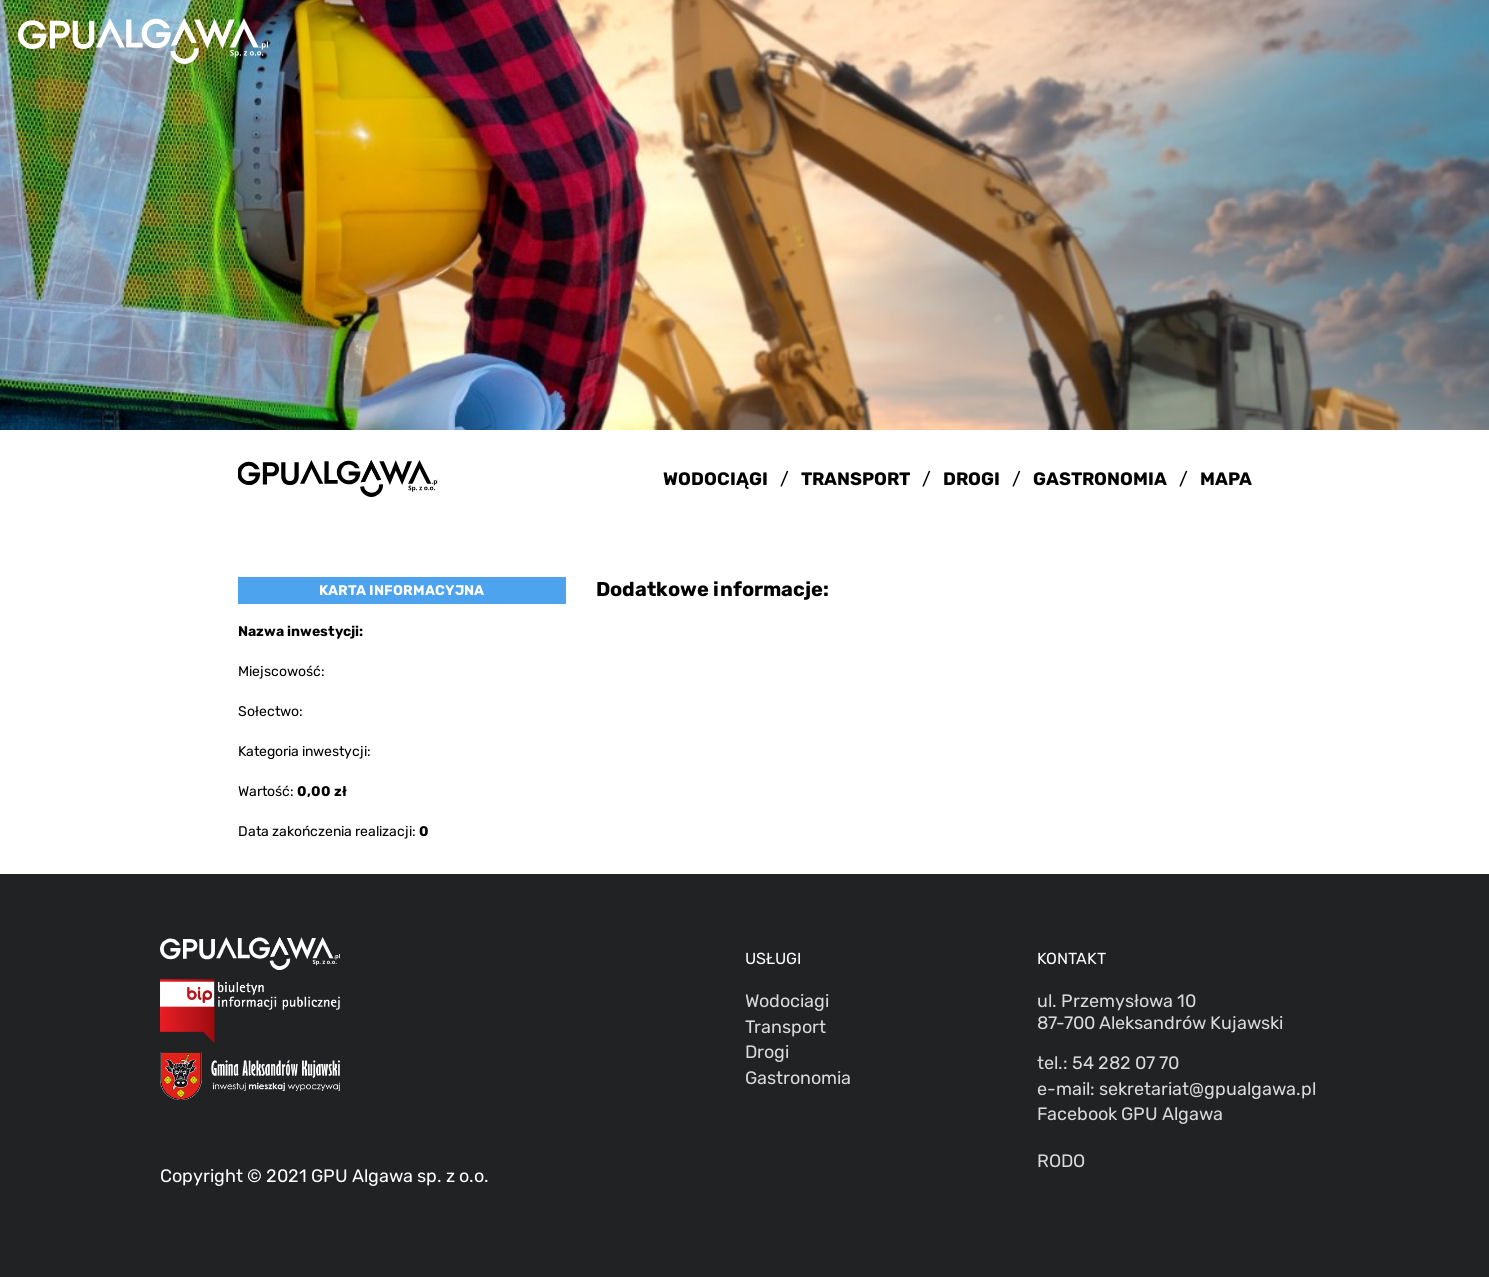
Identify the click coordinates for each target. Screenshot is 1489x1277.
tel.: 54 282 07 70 (1108, 1063)
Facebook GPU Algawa (1130, 1114)
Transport (785, 1027)
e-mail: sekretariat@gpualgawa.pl (1176, 1089)
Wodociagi (787, 1001)
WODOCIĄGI (715, 479)
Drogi (767, 1052)
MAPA (1226, 479)
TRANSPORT (855, 479)
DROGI (971, 479)
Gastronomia (798, 1078)
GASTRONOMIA (1100, 479)
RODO (1061, 1161)
